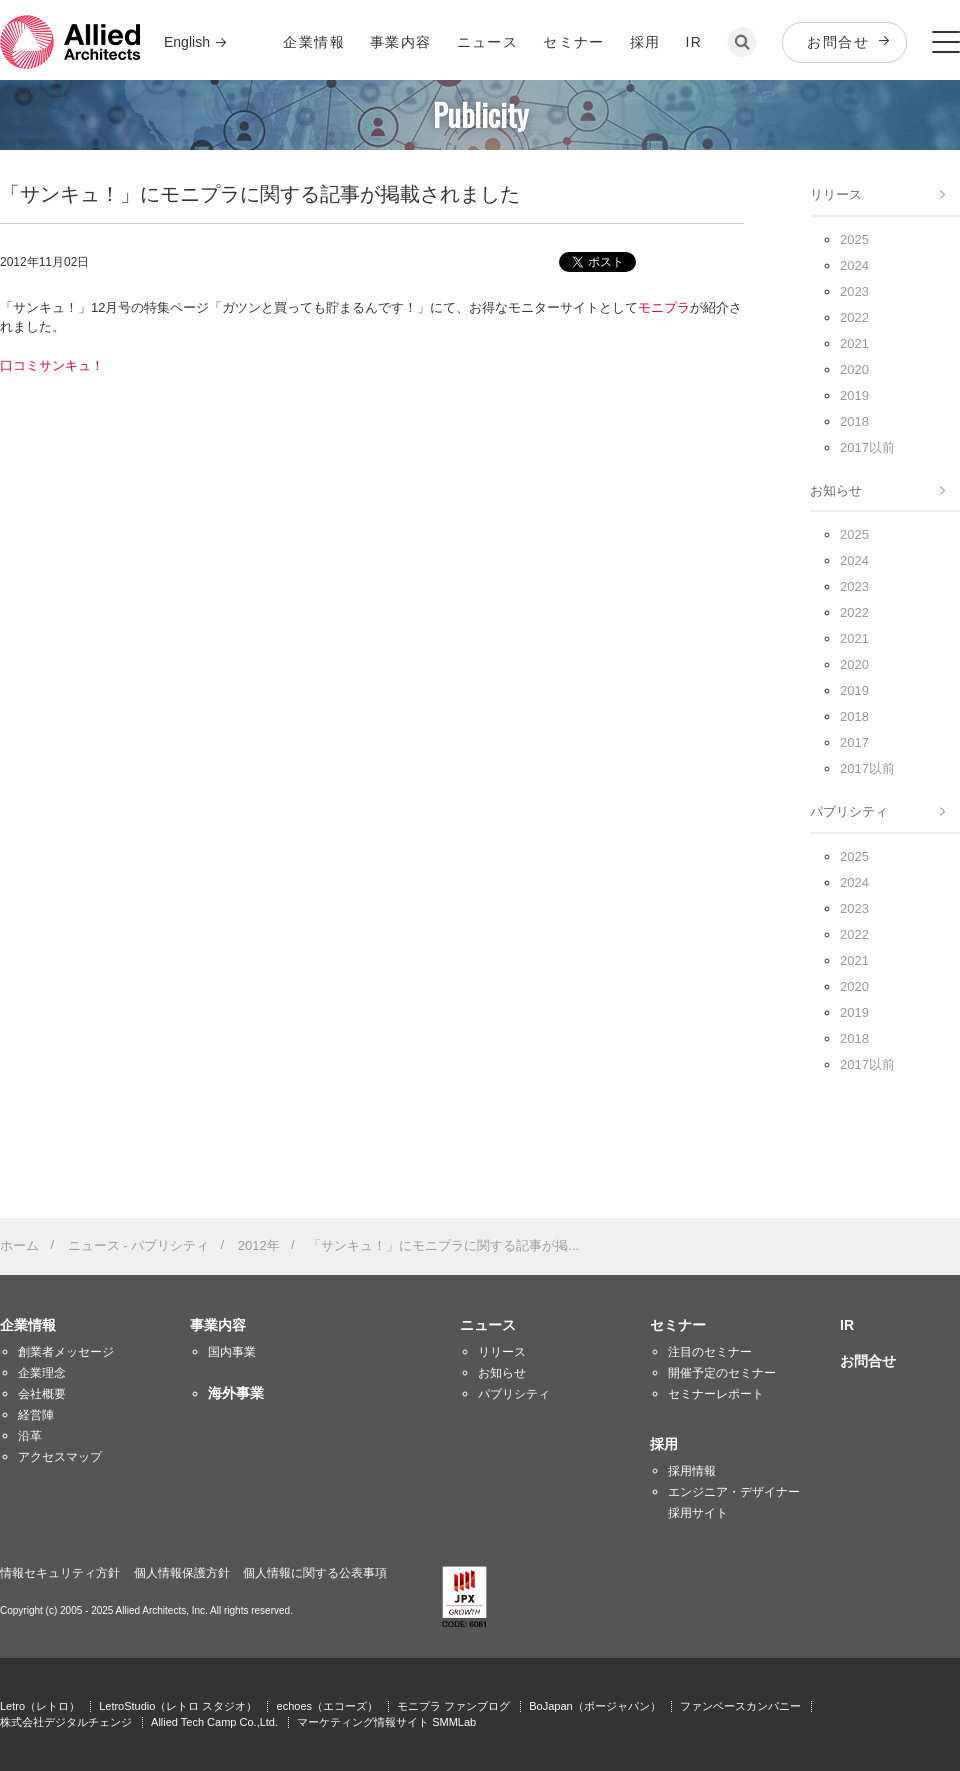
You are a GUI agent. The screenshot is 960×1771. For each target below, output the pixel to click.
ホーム (19, 1245)
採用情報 (692, 1471)
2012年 (259, 1245)
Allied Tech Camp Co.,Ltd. (214, 1722)
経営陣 (36, 1415)
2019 (854, 395)
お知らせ (836, 490)
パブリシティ (849, 811)
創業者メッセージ (66, 1352)
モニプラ (664, 307)
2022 (854, 317)
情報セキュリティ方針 (60, 1573)
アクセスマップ (60, 1457)
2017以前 (867, 447)
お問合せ (838, 42)
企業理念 (42, 1373)
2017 (854, 742)
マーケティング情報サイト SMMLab (386, 1722)
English (187, 42)
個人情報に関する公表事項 (315, 1573)
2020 (854, 369)
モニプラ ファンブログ (453, 1706)
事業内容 (401, 42)
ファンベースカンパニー (740, 1706)
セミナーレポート (716, 1394)
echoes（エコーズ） (327, 1706)
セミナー (574, 42)
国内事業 (232, 1352)
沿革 (30, 1436)
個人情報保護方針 (182, 1573)
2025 (854, 239)
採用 (645, 42)
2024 (854, 265)
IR (694, 42)
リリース (836, 194)
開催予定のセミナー (722, 1373)
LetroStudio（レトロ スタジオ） (178, 1706)
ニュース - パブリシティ (139, 1245)
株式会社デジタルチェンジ (66, 1722)
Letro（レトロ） (40, 1706)
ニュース (488, 42)
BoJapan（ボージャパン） (594, 1706)
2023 (854, 291)
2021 (854, 343)
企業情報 (314, 42)
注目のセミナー (710, 1352)
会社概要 (42, 1394)
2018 (854, 421)
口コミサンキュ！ (52, 365)
